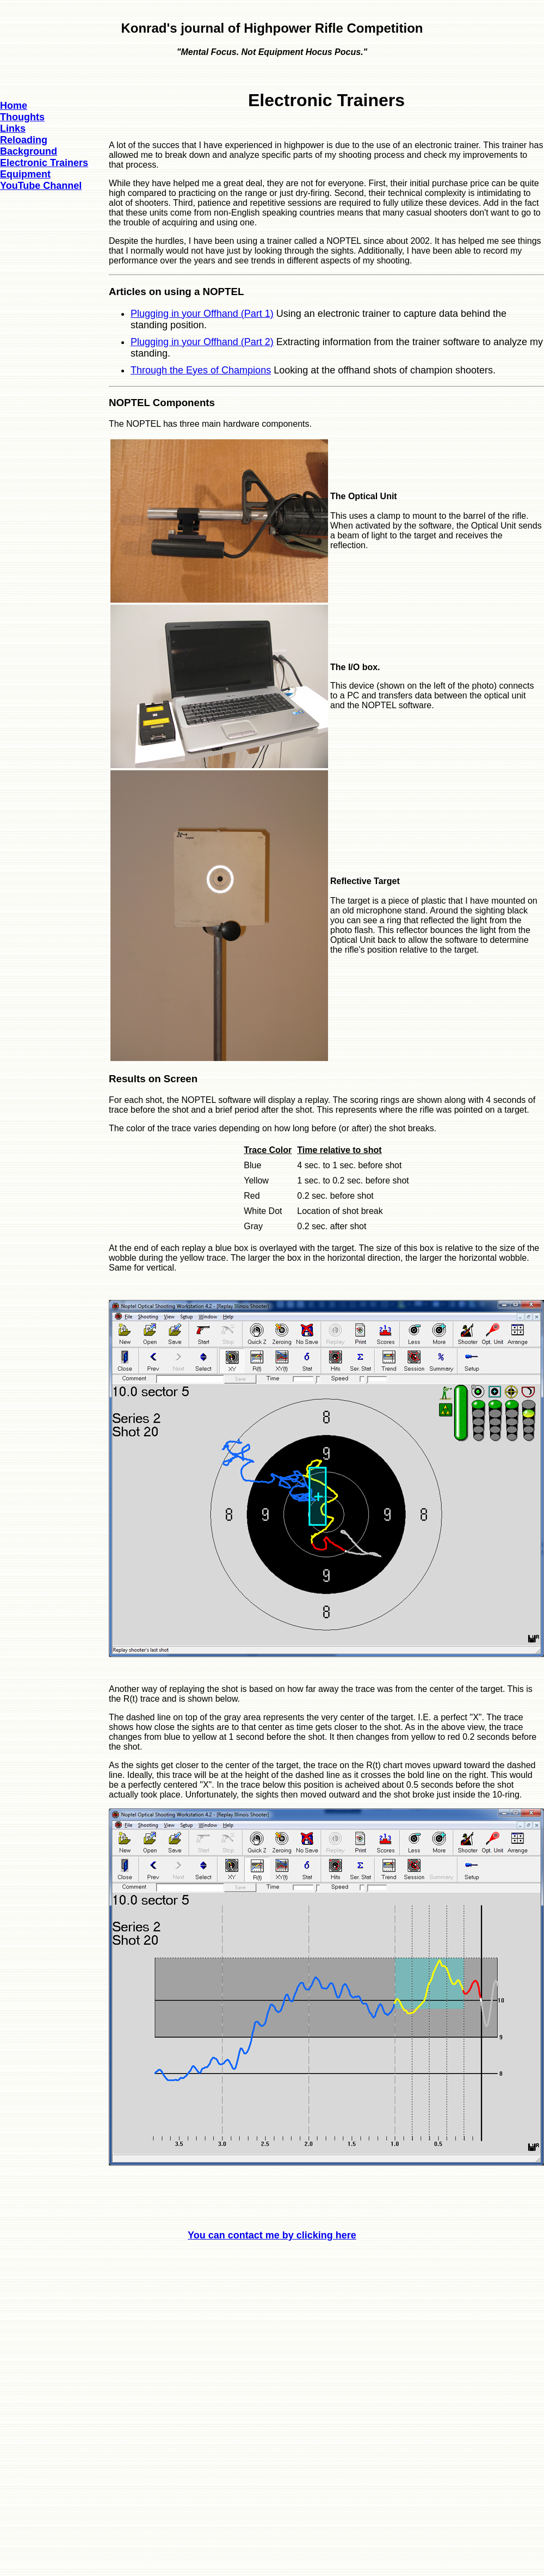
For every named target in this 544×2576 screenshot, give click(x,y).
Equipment (25, 174)
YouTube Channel (41, 185)
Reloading (23, 139)
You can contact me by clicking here (272, 2235)
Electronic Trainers (44, 162)
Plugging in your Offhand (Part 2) (202, 341)
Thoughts (22, 117)
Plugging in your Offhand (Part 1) (202, 313)
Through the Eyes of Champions (201, 370)
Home (13, 105)
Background (28, 151)
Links (13, 128)
